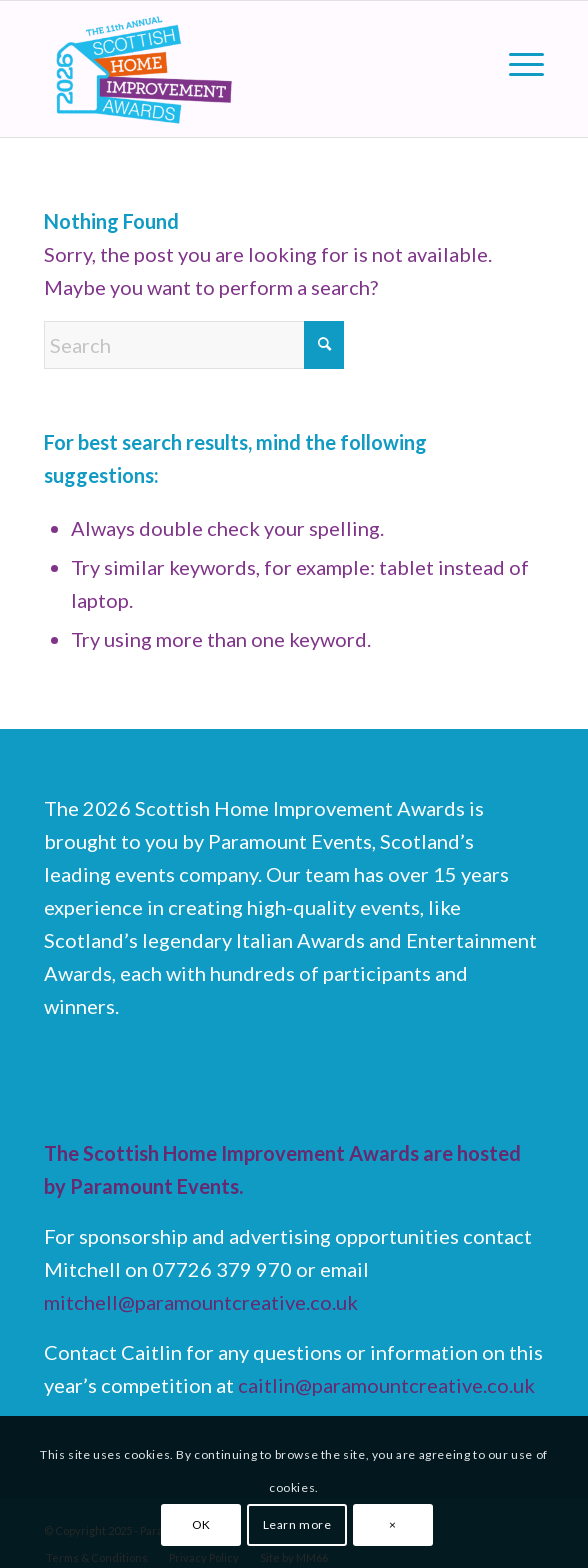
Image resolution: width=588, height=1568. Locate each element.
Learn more (297, 1524)
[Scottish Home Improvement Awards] (244, 69)
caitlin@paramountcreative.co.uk (386, 1385)
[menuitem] (516, 62)
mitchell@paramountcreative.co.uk (201, 1302)
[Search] (194, 345)
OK (201, 1524)
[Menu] (516, 62)
